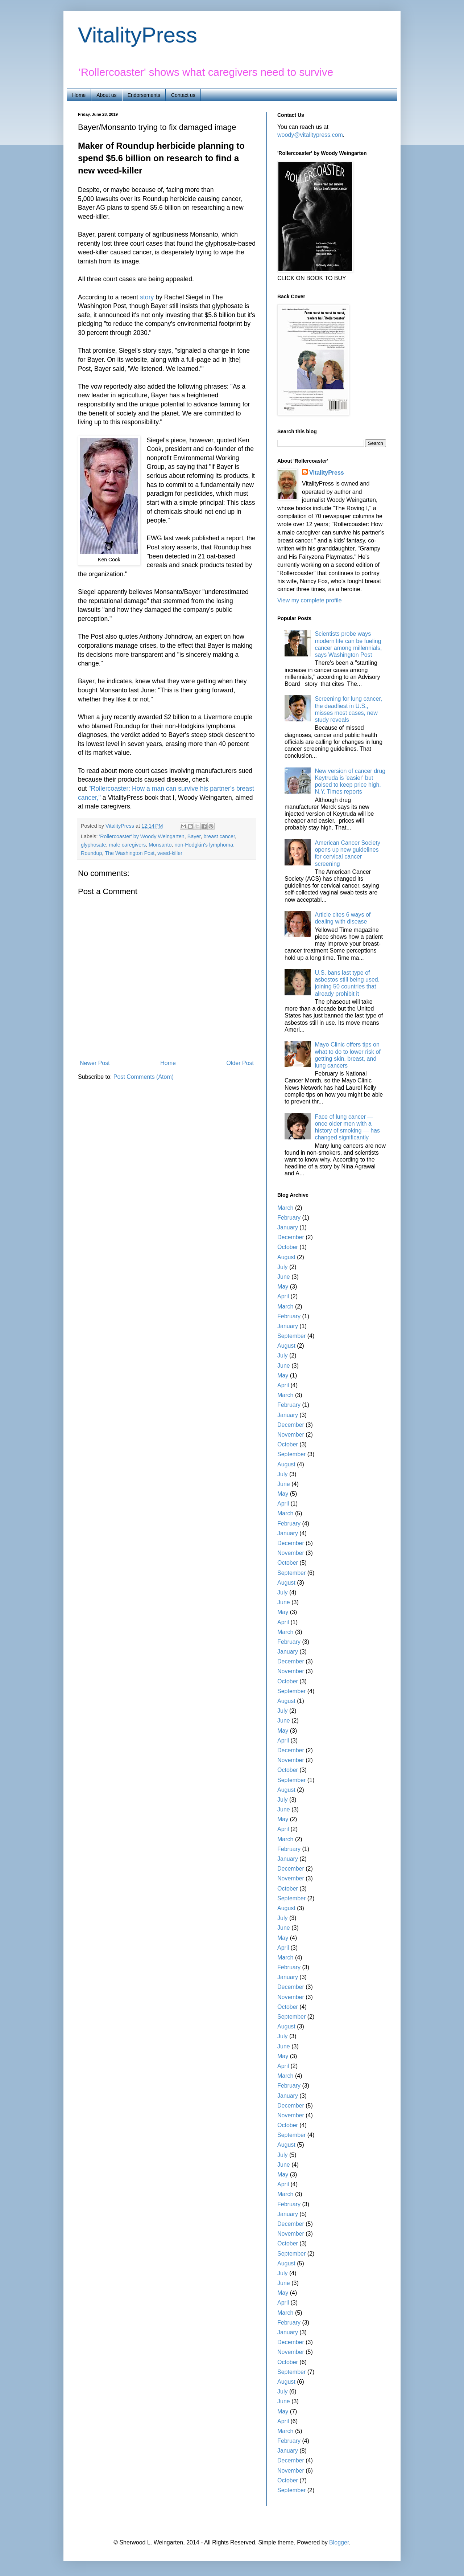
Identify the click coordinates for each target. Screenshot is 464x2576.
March (285, 1208)
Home (79, 95)
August (286, 1257)
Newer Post (95, 1063)
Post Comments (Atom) (143, 1077)
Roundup (91, 853)
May (282, 1286)
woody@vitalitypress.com (310, 135)
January (287, 1227)
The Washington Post (129, 853)
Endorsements (144, 95)
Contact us (183, 95)
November (290, 1435)
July (282, 1267)
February (289, 1218)
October (287, 1247)
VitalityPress (137, 35)
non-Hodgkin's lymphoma (203, 845)
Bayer (194, 836)
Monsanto (160, 845)
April (283, 1296)
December (290, 1237)
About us (106, 95)
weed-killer (169, 853)
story (147, 297)
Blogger (339, 2542)
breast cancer (219, 836)
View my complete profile (309, 600)
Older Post (240, 1063)
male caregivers (127, 845)
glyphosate (93, 845)
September (291, 1336)
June (283, 1277)
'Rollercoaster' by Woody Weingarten (141, 836)
